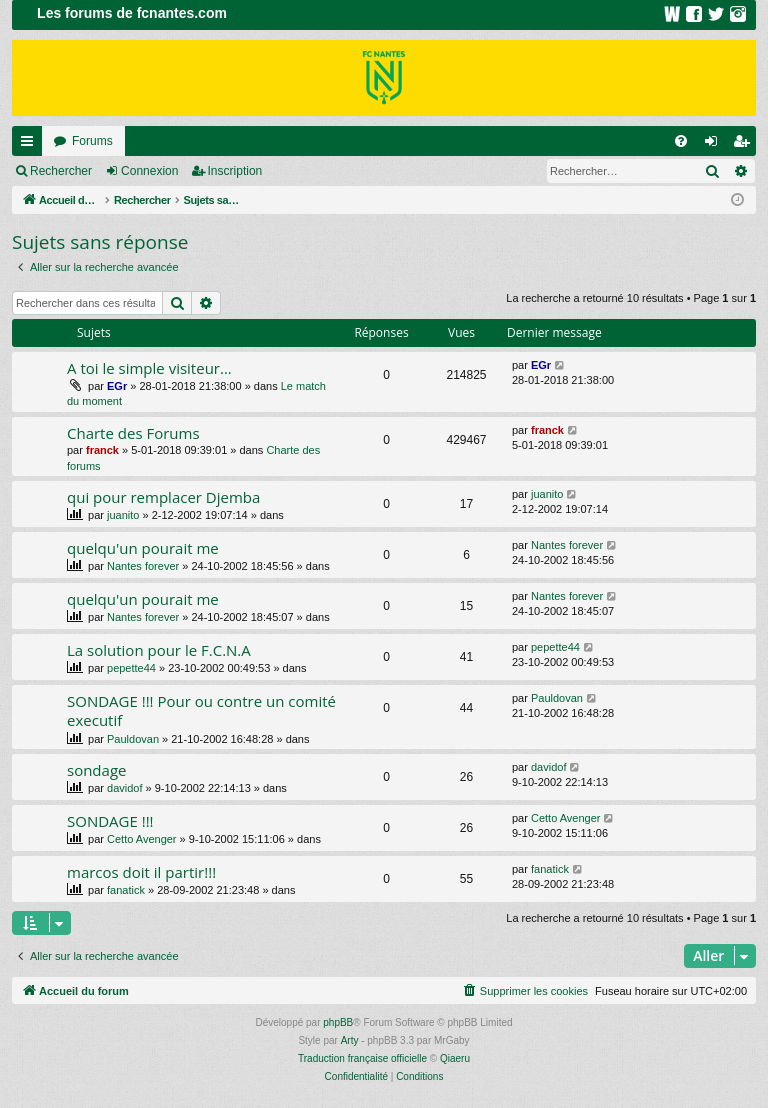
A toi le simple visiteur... (149, 368)
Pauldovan (133, 739)
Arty (350, 1040)
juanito (123, 515)
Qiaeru (455, 1058)
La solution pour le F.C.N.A (159, 650)
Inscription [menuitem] (745, 145)
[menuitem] (681, 141)
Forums (92, 141)
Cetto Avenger (142, 839)
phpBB (338, 1022)
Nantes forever (143, 566)
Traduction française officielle (362, 1058)
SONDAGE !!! (110, 821)
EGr (117, 386)
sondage (96, 770)
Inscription (235, 171)
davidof (124, 788)
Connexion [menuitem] (715, 145)
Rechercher (61, 171)
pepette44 (131, 668)
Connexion (149, 171)
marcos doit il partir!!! (141, 872)
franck (102, 450)
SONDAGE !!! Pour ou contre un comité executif (201, 710)
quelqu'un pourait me (143, 548)
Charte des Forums (133, 433)
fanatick (126, 890)
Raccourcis (31, 145)
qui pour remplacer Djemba (163, 497)
